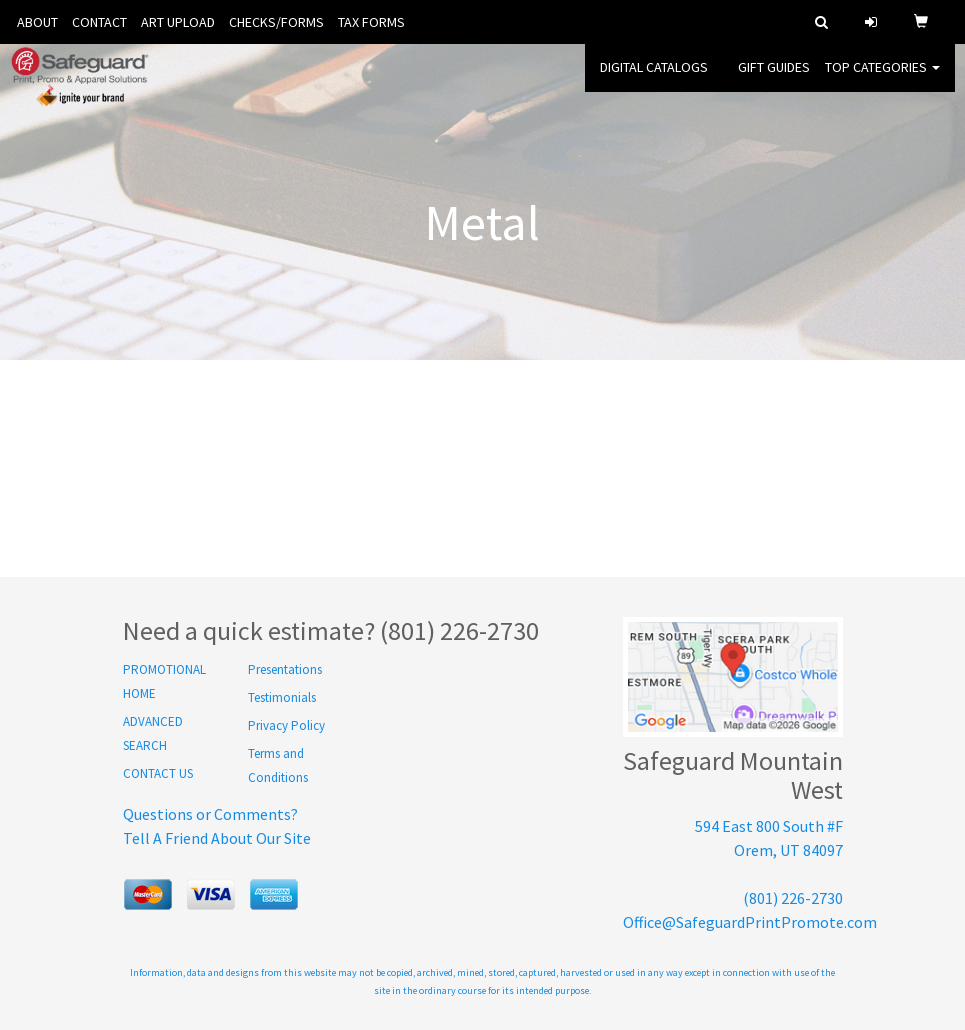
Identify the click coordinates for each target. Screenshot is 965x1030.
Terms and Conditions (278, 765)
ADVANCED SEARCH (153, 733)
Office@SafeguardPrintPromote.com (750, 922)
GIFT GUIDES (774, 80)
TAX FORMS (371, 22)
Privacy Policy (286, 725)
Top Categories (882, 80)
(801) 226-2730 (793, 898)
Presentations (285, 669)
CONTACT (99, 22)
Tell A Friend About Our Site (217, 838)
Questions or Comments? (210, 814)
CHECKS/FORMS (276, 22)
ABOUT (37, 22)
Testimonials (282, 697)
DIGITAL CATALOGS (654, 80)
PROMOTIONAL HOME (164, 681)
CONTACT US (158, 773)
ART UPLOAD (178, 22)
